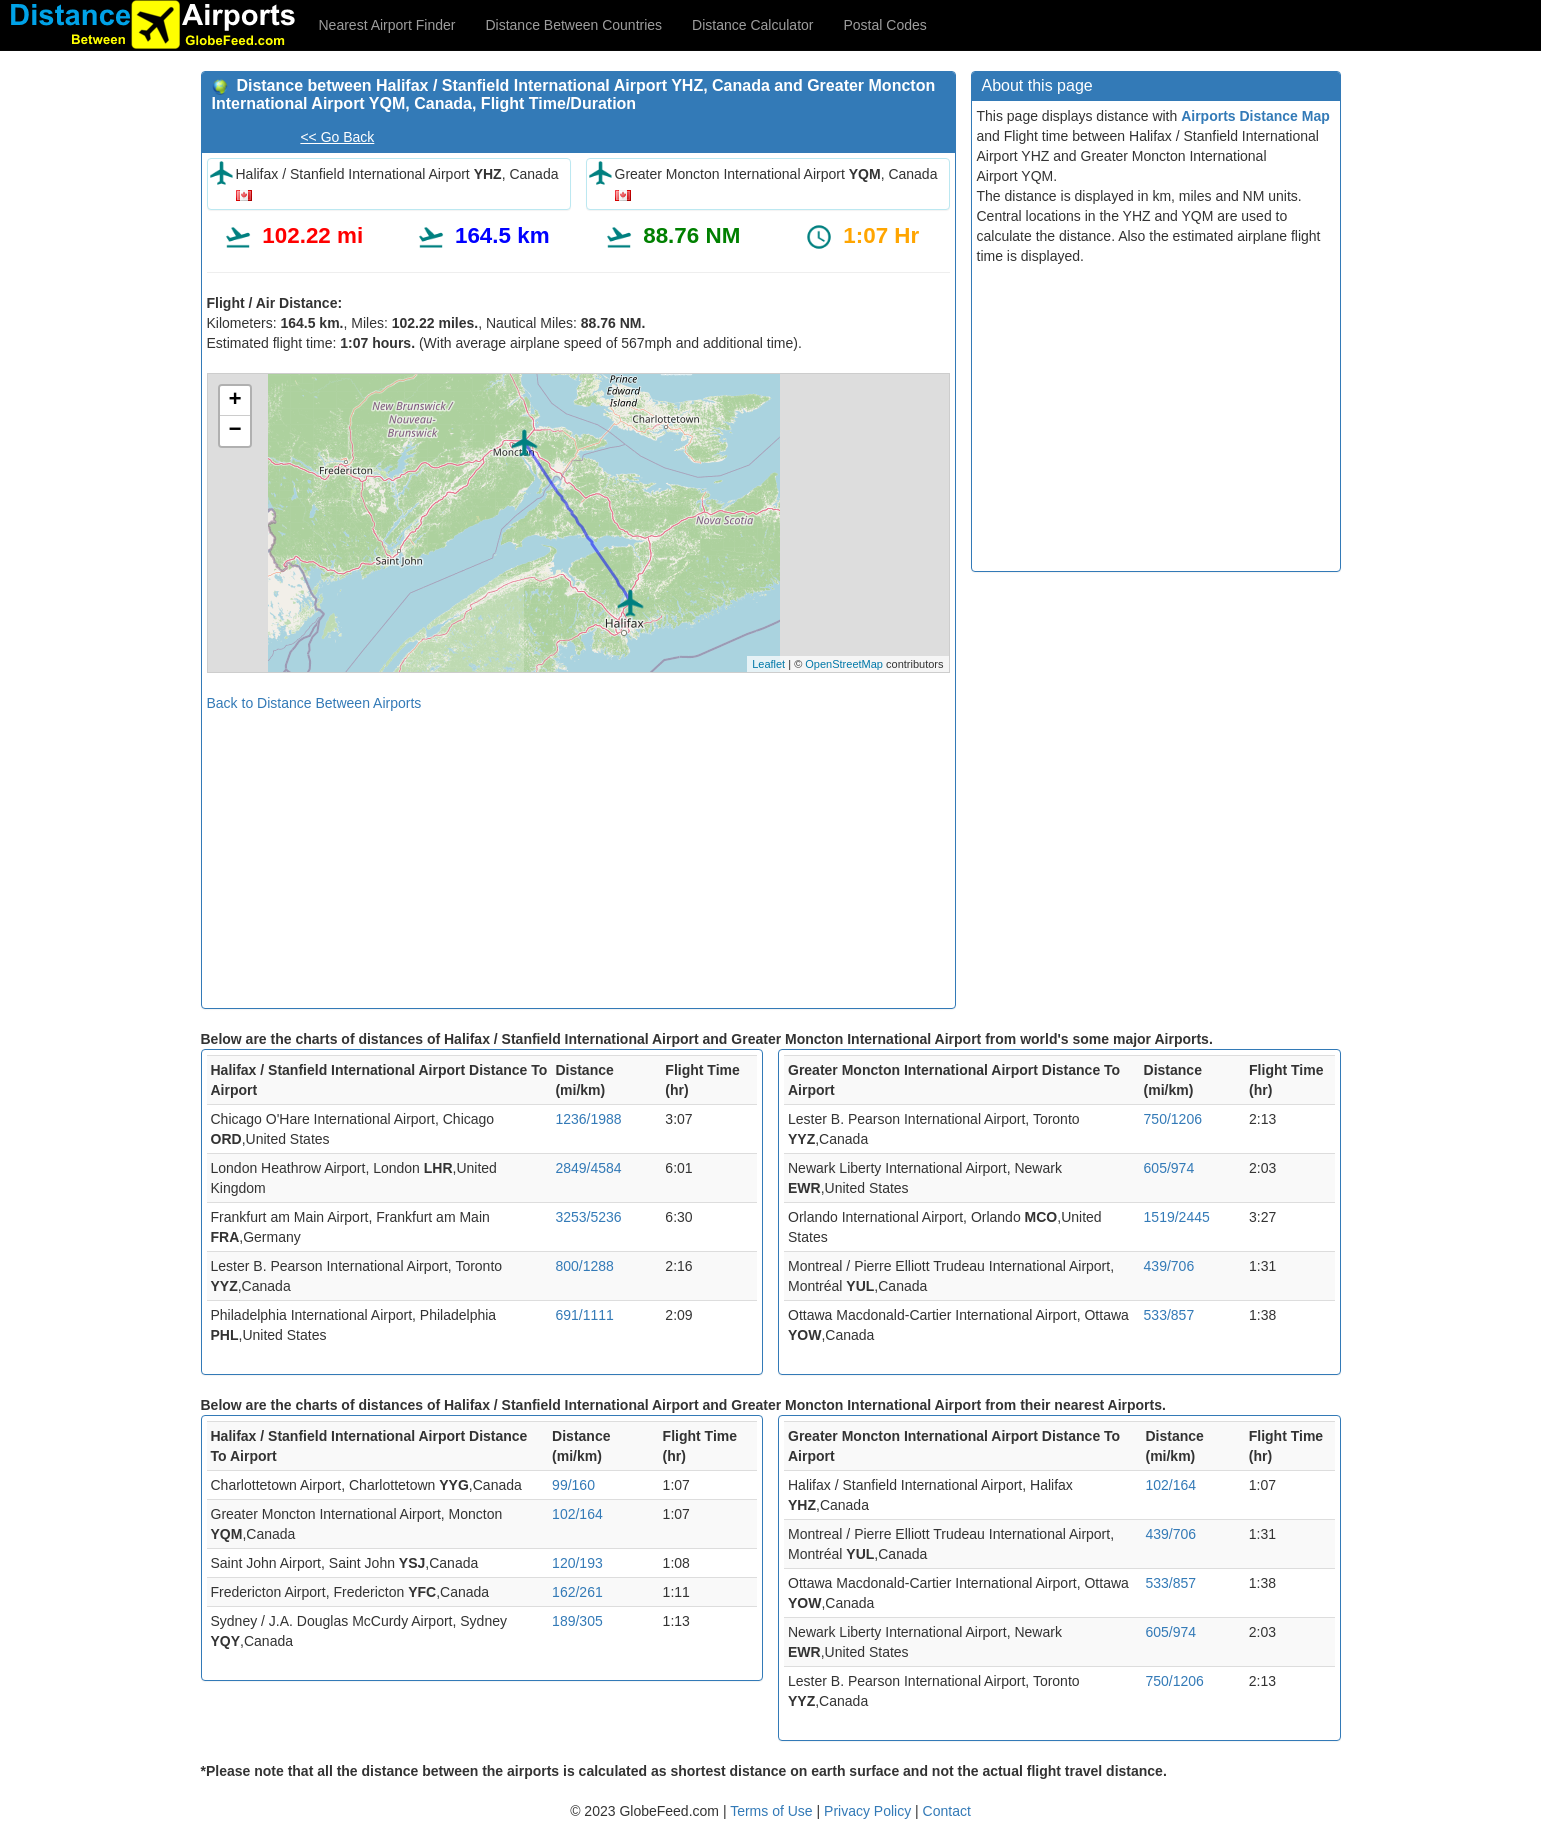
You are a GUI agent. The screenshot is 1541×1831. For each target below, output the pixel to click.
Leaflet (768, 664)
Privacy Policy (869, 1811)
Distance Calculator (752, 25)
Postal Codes (885, 25)
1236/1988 (588, 1119)
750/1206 (1173, 1119)
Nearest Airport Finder (387, 25)
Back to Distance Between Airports (314, 703)
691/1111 (584, 1315)
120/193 (577, 1563)
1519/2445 (1177, 1217)
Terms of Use (773, 1811)
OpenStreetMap (844, 664)
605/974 (1169, 1168)
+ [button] (234, 401)
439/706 (1169, 1266)
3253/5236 (588, 1217)
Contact (947, 1811)
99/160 (573, 1485)
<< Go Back (337, 137)
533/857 (1169, 1315)
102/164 (577, 1514)
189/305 (577, 1621)
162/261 (577, 1592)
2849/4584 (588, 1168)
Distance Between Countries (573, 25)
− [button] (234, 431)
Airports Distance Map (1255, 116)
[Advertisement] (578, 853)
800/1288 (584, 1266)
